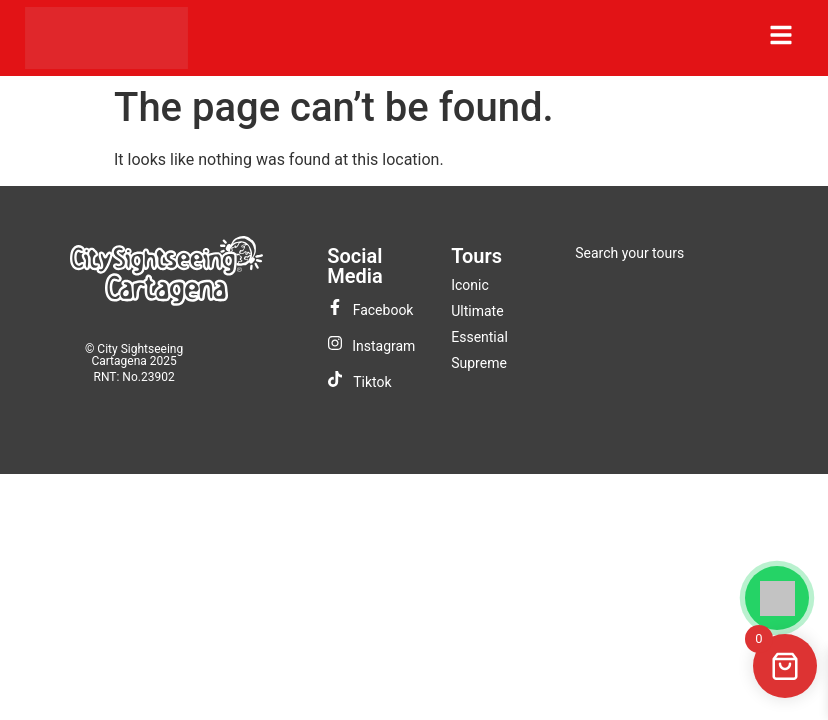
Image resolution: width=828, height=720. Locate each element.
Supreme (479, 363)
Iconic (470, 285)
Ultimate (477, 311)
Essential (479, 337)
